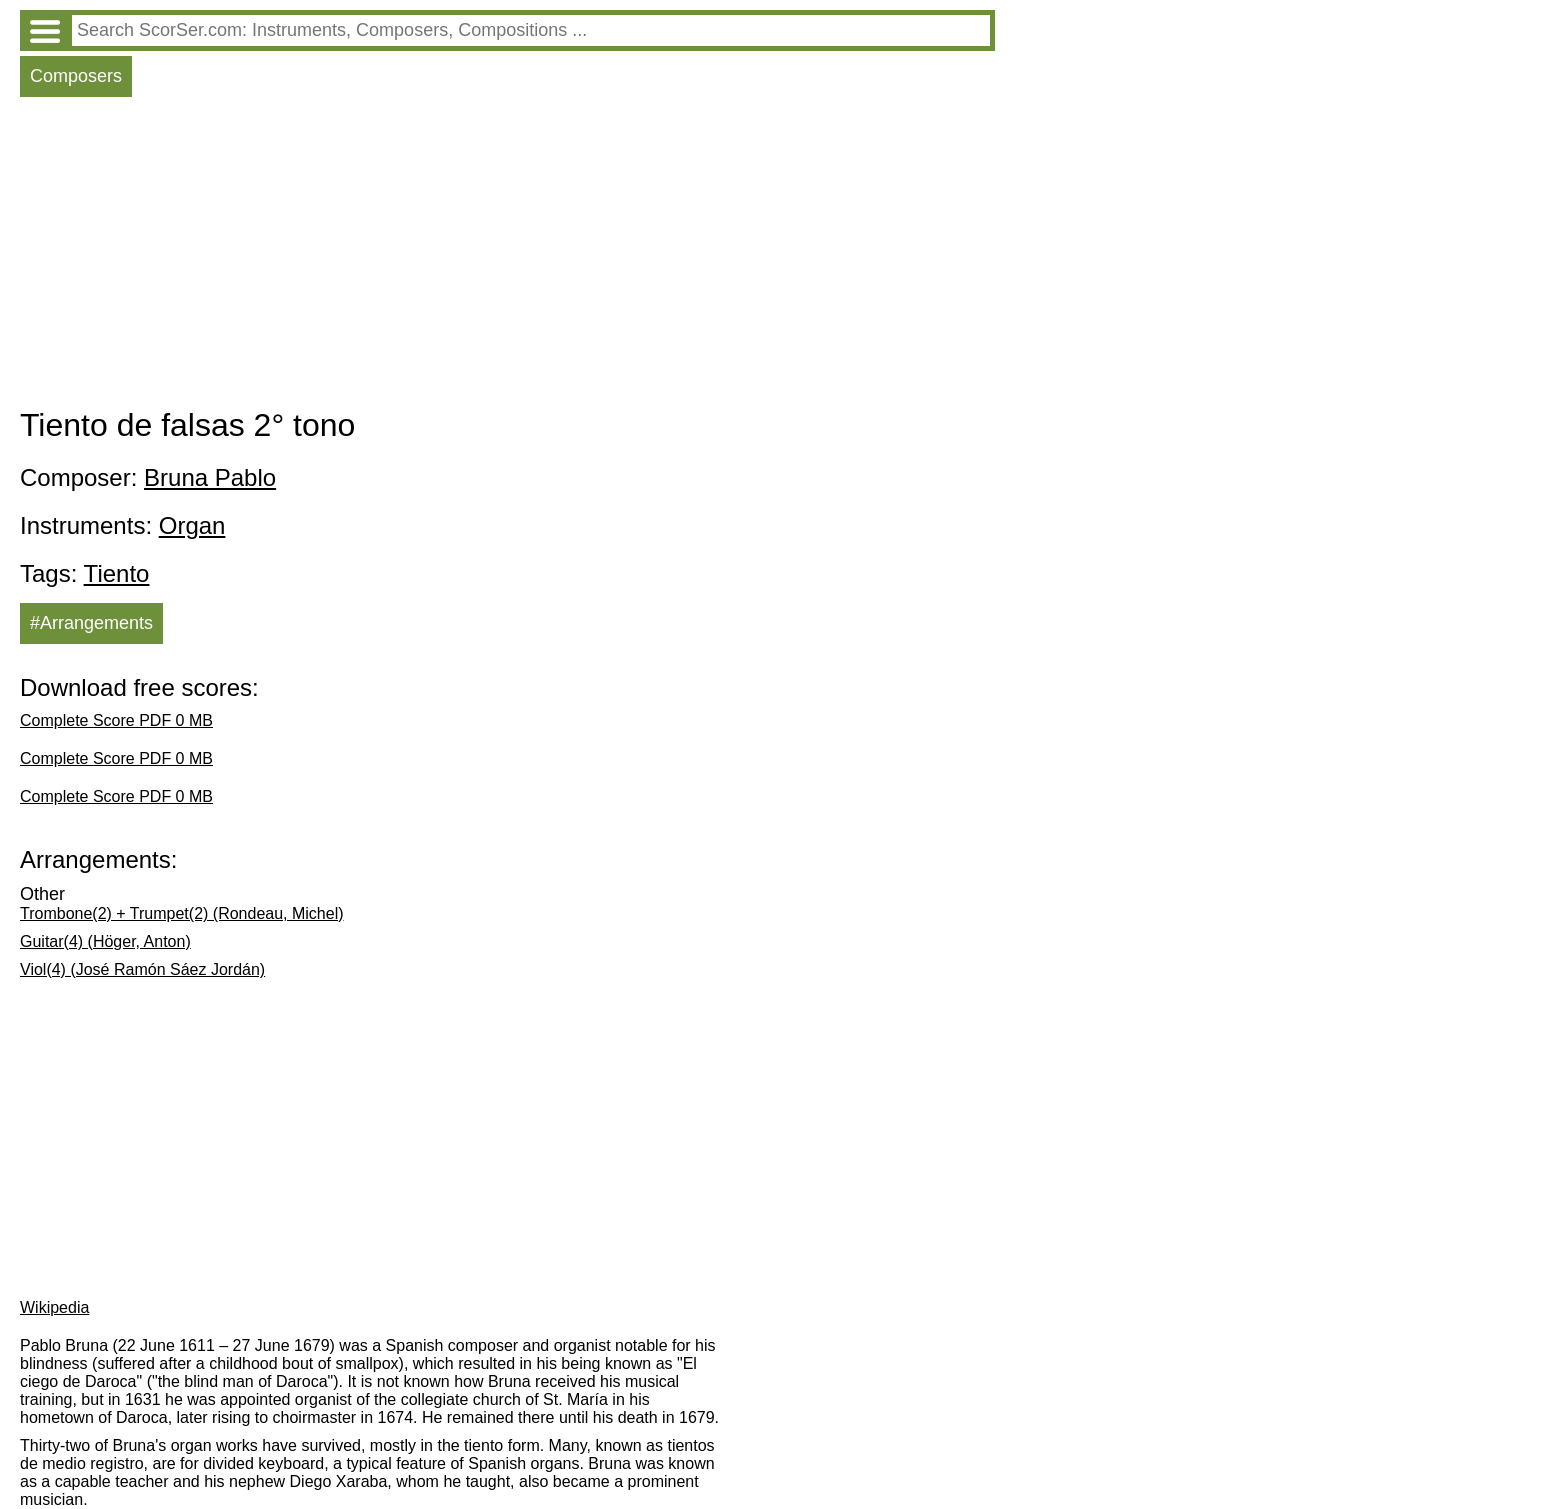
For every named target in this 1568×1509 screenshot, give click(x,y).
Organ (192, 525)
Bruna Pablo (210, 477)
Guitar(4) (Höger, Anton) (105, 941)
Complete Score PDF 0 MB (116, 720)
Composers (76, 76)
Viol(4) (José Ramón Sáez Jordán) (142, 969)
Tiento (117, 573)
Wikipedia (54, 1307)
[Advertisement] (507, 257)
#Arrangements (91, 623)
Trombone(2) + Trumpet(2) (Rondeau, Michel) (182, 913)
